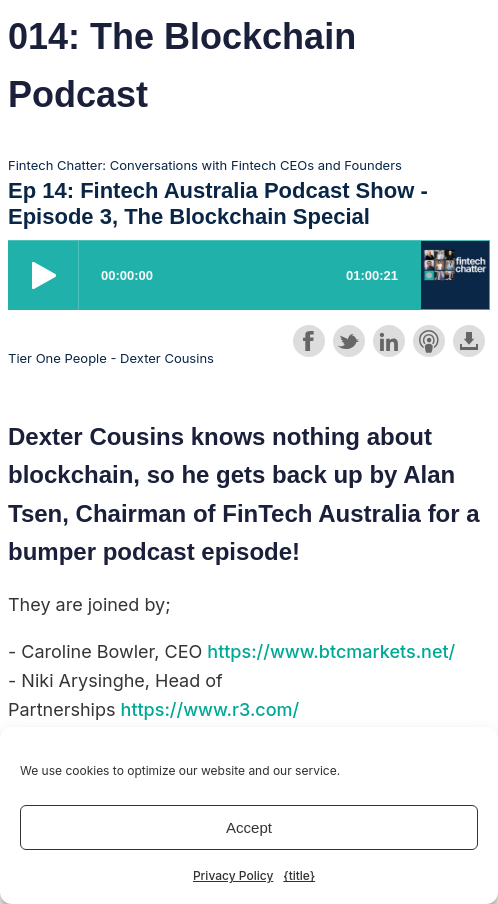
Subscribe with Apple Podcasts (429, 341)
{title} (299, 875)
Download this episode (469, 341)
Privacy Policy (233, 875)
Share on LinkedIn (389, 341)
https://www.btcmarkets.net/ (331, 651)
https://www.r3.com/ (210, 709)
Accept (249, 827)
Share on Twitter (349, 341)
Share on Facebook (309, 341)
